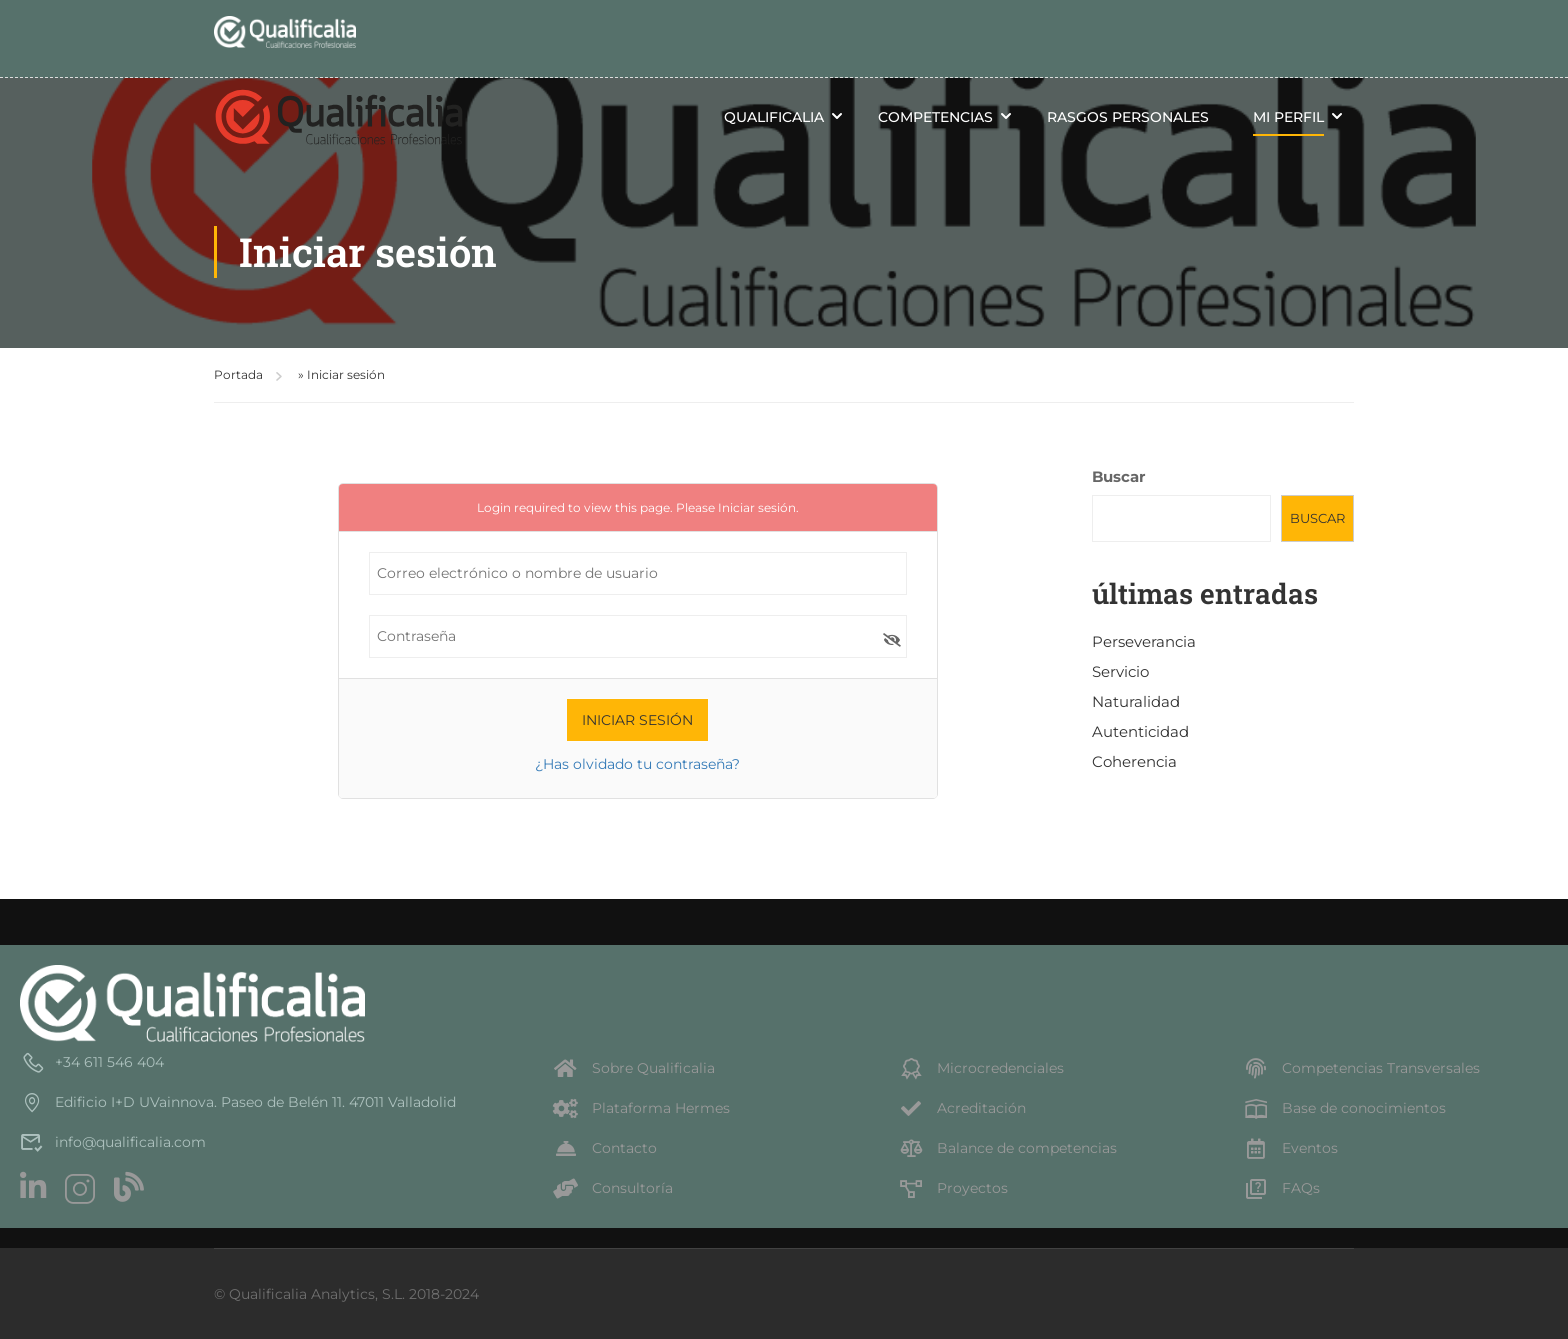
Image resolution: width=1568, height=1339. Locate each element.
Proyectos (953, 1188)
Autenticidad (1140, 731)
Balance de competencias (1007, 1148)
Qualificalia (774, 117)
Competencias (935, 117)
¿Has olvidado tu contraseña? (637, 764)
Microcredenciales (981, 1068)
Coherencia (1134, 761)
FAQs (1281, 1188)
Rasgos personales (1128, 117)
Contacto (605, 1148)
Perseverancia (1144, 641)
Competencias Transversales (1361, 1068)
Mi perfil (1288, 117)
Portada (238, 374)
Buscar (1118, 476)
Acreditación (962, 1108)
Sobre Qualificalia (634, 1068)
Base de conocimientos (1344, 1108)
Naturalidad (1136, 701)
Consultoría (613, 1188)
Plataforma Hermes (641, 1108)
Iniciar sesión (757, 507)
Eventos (1290, 1148)
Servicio (1120, 671)
